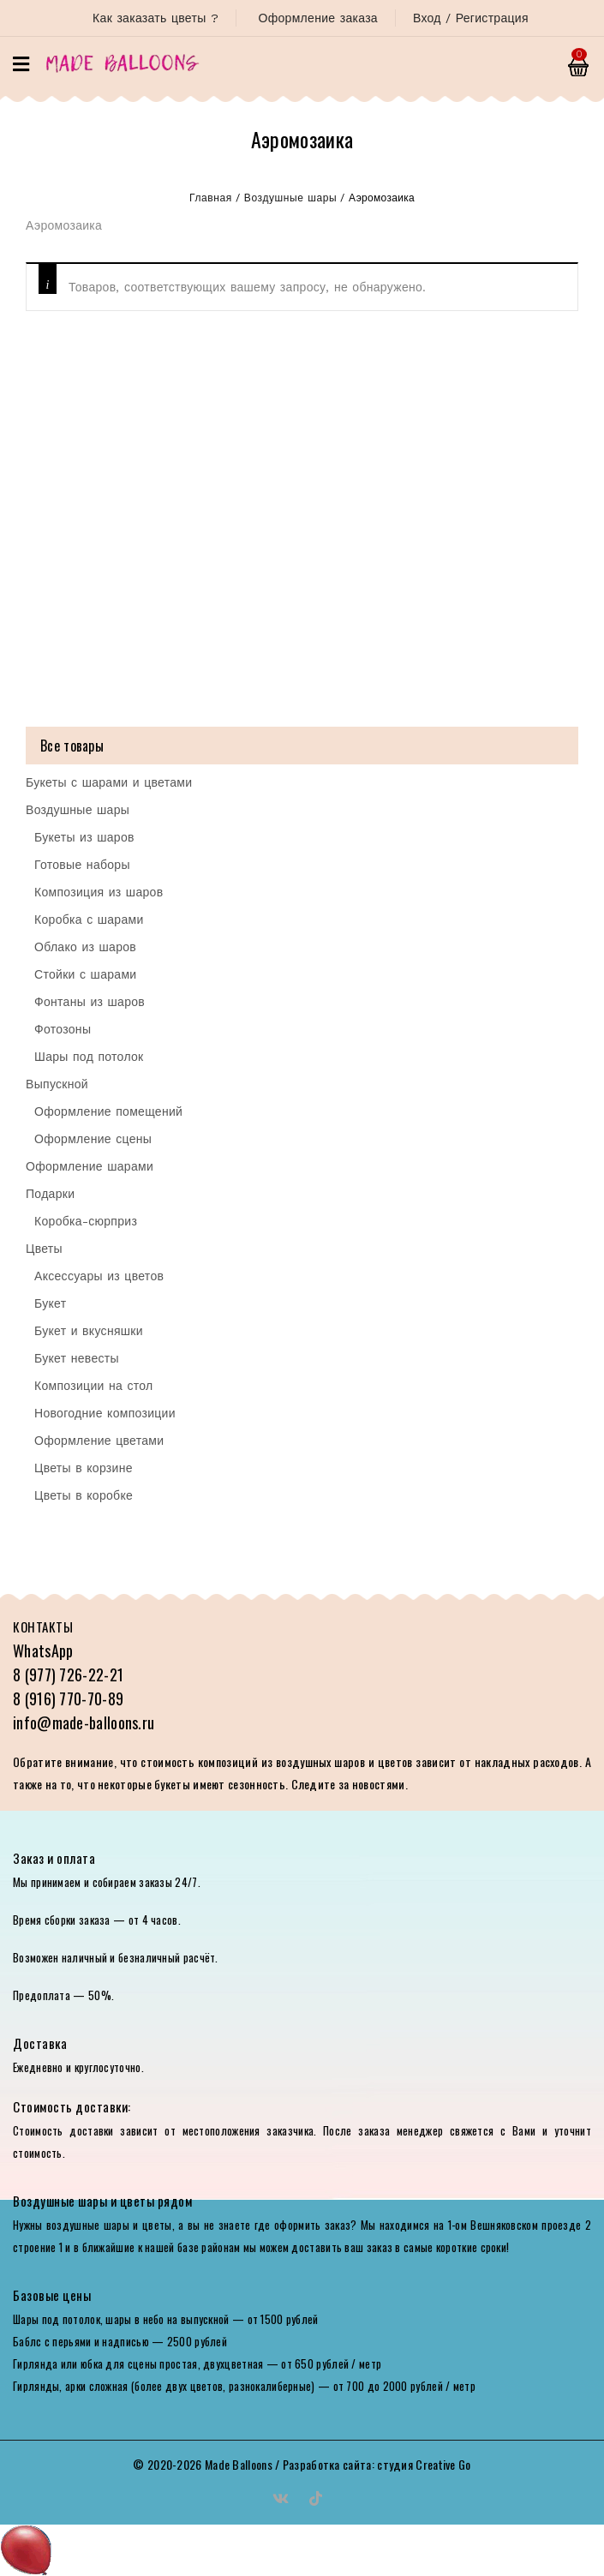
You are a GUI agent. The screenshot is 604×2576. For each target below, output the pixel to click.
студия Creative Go (423, 2464)
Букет (50, 1303)
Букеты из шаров (84, 837)
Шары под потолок (89, 1056)
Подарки (50, 1194)
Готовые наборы (82, 865)
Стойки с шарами (85, 974)
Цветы (44, 1248)
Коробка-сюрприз (85, 1221)
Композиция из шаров (98, 892)
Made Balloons (238, 2464)
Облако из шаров (85, 947)
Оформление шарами (89, 1166)
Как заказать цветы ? (155, 18)
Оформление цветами (99, 1440)
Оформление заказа (317, 18)
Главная (210, 198)
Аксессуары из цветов (99, 1276)
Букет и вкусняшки (88, 1331)
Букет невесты (76, 1358)
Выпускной (57, 1084)
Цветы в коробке (83, 1495)
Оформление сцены (93, 1139)
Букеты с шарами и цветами (109, 782)
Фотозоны (62, 1029)
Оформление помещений (108, 1111)
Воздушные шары (290, 198)
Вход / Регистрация (471, 18)
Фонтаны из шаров (89, 1002)
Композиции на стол (93, 1386)
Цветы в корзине (83, 1468)
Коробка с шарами (89, 919)
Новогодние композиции (105, 1413)
